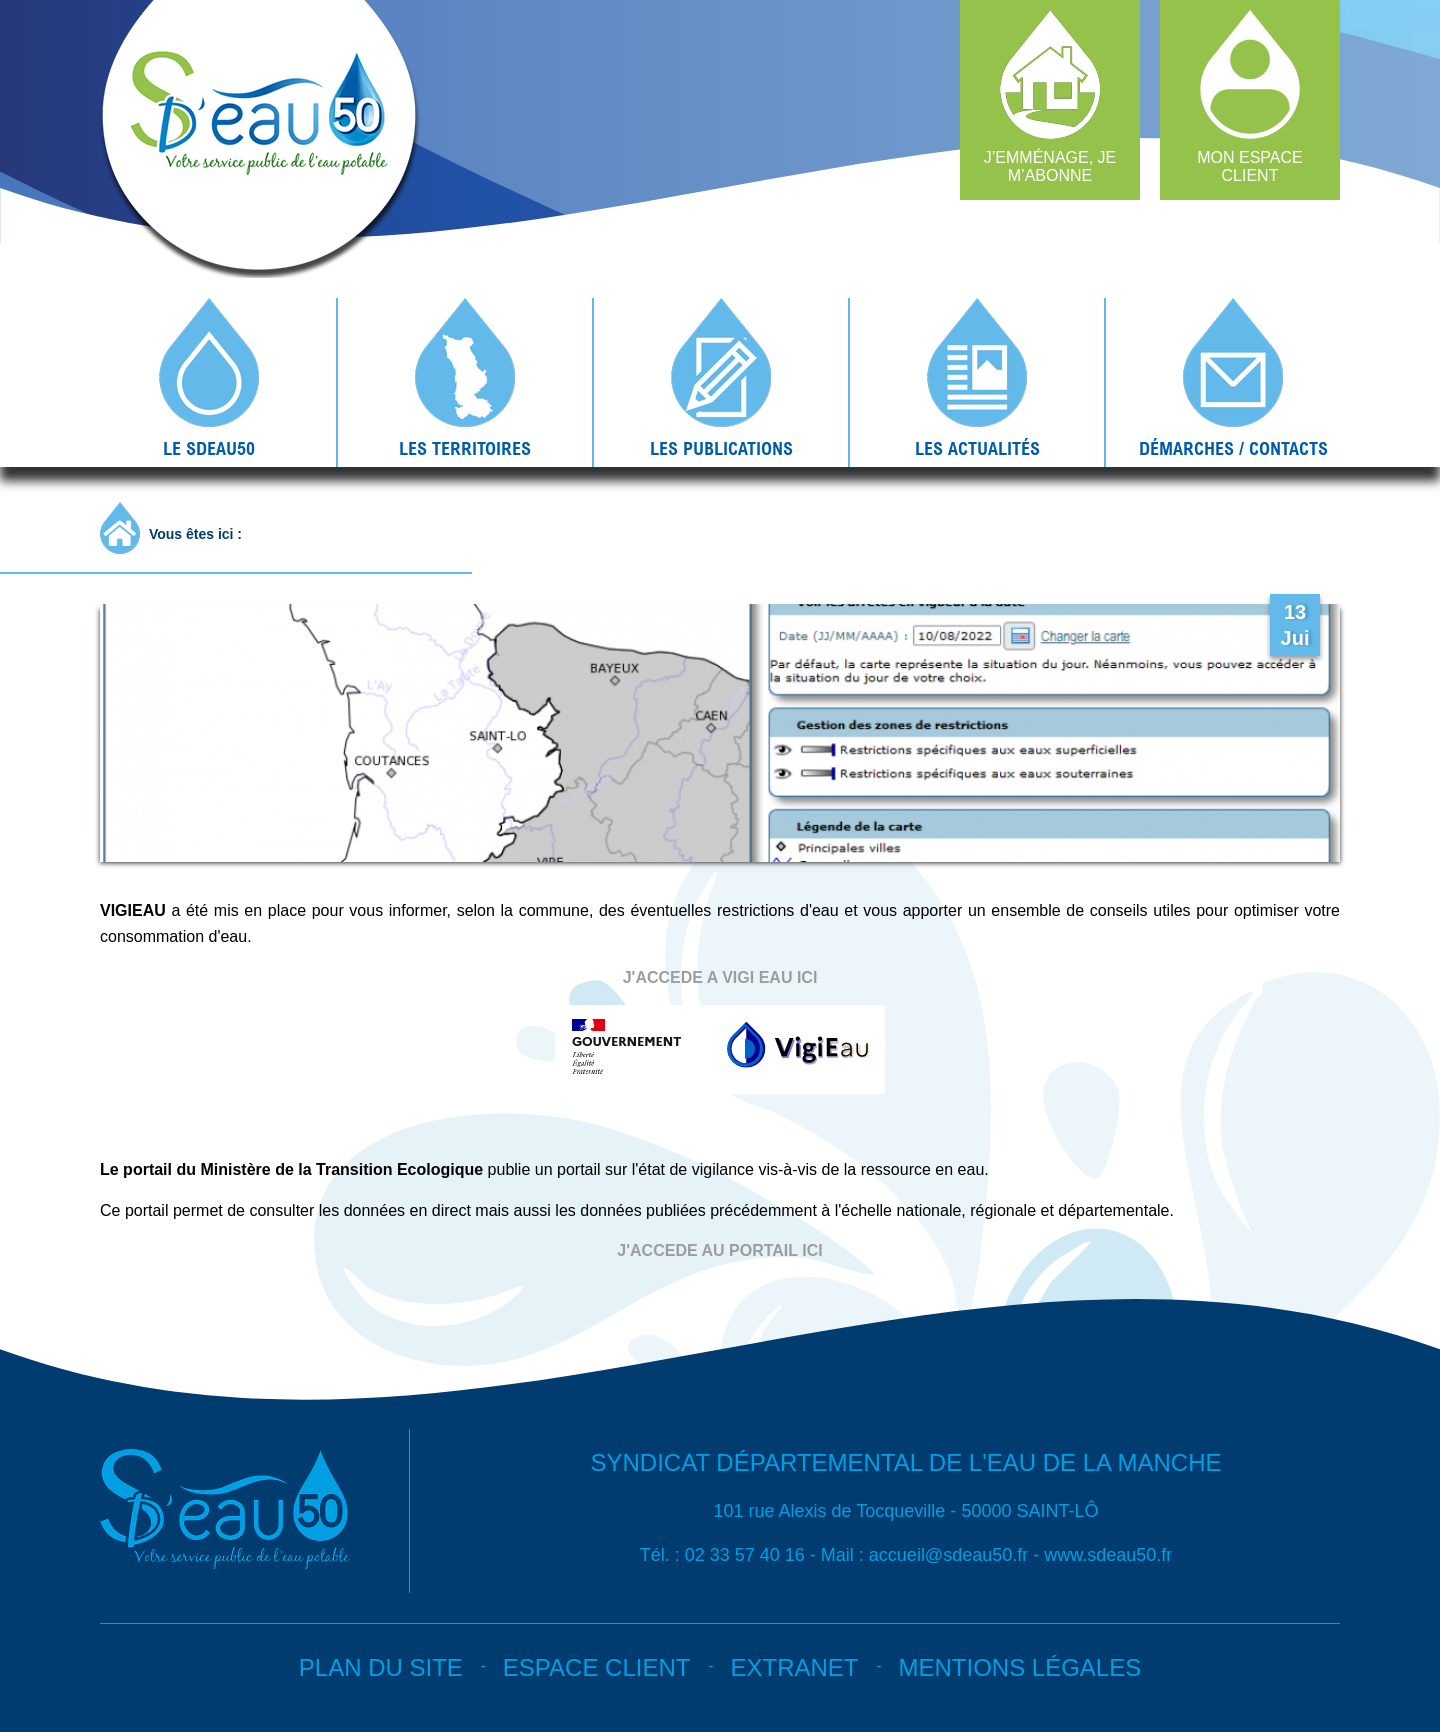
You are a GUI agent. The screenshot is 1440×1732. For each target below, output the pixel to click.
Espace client (597, 1667)
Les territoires (465, 448)
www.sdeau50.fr (1108, 1555)
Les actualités (977, 448)
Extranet (794, 1667)
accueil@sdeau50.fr (948, 1555)
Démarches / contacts (1233, 448)
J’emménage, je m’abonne (1050, 166)
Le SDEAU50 (209, 448)
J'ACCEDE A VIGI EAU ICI (720, 977)
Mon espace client (1250, 166)
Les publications (721, 448)
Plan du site (381, 1667)
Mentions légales (1019, 1667)
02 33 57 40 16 (745, 1555)
